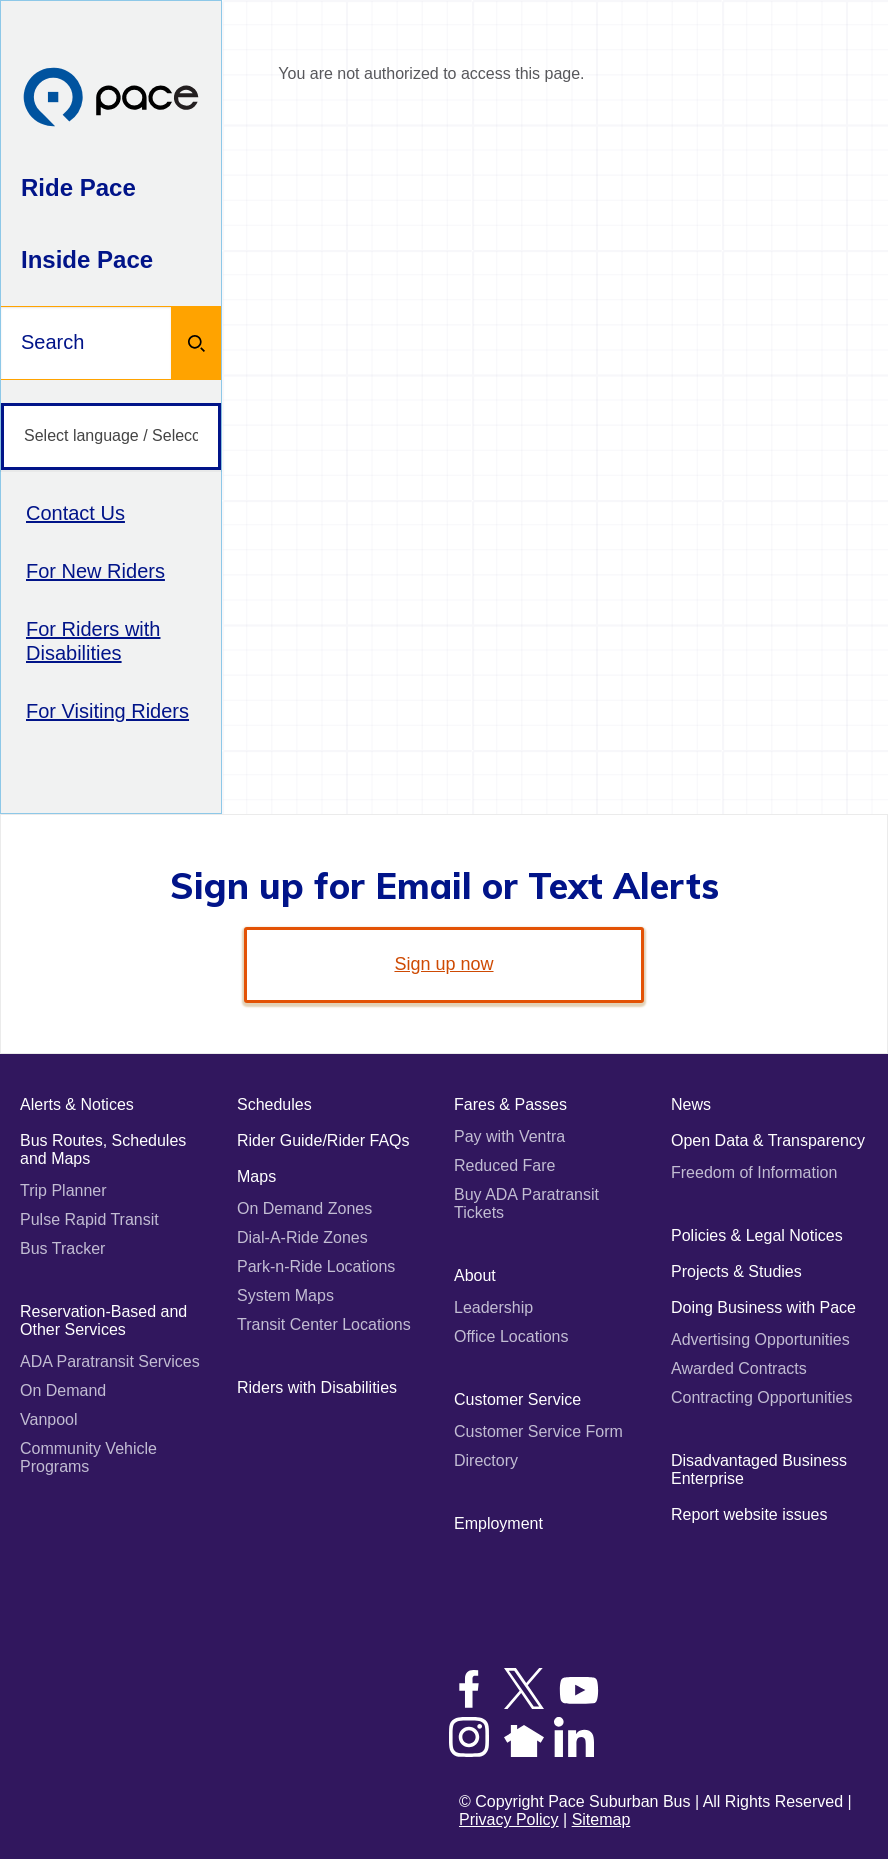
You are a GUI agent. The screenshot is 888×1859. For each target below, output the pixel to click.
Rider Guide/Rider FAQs (323, 1140)
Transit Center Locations (324, 1324)
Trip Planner (63, 1190)
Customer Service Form (538, 1431)
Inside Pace (87, 259)
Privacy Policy (509, 1819)
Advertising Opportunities (760, 1339)
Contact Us (75, 513)
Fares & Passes (510, 1104)
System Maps (285, 1295)
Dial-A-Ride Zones (302, 1237)
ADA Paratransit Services (110, 1361)
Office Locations (511, 1336)
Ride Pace (78, 187)
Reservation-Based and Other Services (103, 1320)
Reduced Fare (504, 1165)
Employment (498, 1523)
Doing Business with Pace (763, 1307)
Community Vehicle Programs (88, 1457)
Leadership (493, 1307)
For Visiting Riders (107, 711)
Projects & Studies (736, 1271)
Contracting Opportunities (761, 1397)
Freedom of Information (754, 1172)
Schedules (274, 1104)
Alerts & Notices (77, 1104)
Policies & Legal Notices (757, 1235)
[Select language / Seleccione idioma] (111, 436)
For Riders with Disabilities (93, 641)
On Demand (63, 1390)
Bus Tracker (62, 1248)
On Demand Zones (304, 1208)
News (691, 1104)
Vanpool (49, 1419)
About (475, 1275)
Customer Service (517, 1399)
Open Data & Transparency (768, 1140)
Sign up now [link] (443, 964)
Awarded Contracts (739, 1368)
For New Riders (95, 571)
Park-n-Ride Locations (316, 1266)
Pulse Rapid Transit (89, 1219)
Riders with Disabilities (317, 1387)
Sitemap (601, 1819)
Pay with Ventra (509, 1136)
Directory (486, 1460)
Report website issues (749, 1514)
